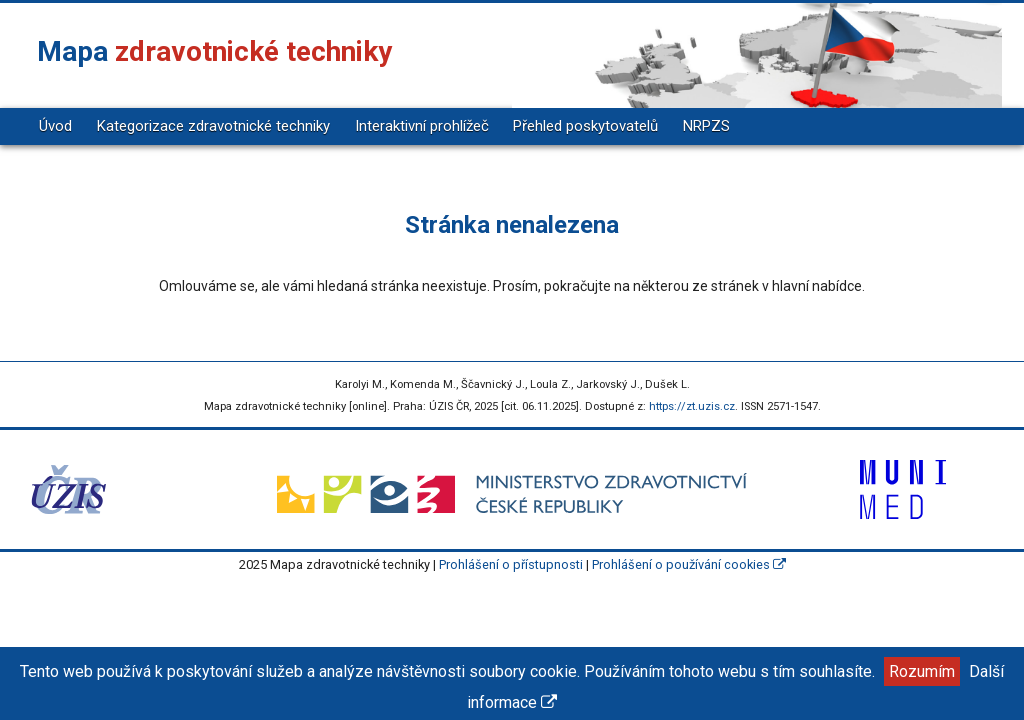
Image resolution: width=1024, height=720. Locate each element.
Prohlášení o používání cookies (689, 564)
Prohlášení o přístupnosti (511, 564)
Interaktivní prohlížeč (422, 126)
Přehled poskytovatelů (585, 126)
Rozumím (922, 671)
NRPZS (706, 126)
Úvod (55, 126)
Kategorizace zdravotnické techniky (213, 126)
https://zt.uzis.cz (692, 406)
